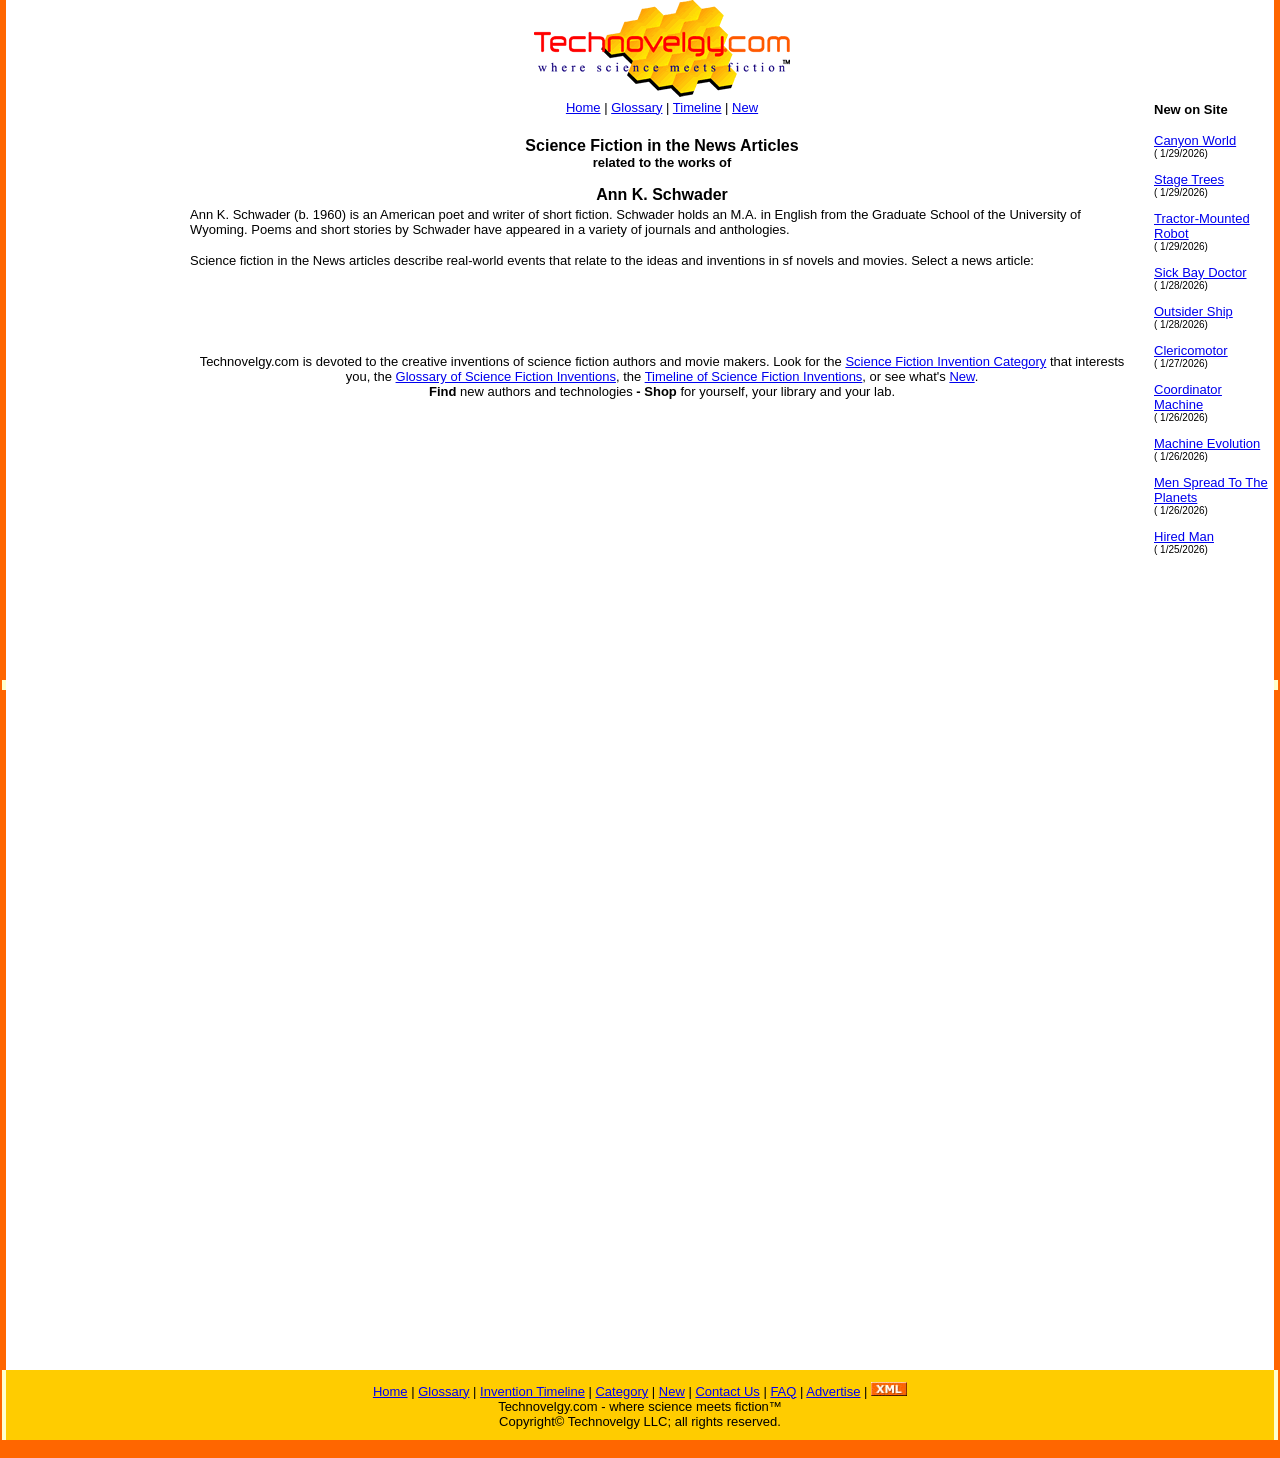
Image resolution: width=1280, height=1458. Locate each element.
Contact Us (727, 1391)
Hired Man (1184, 536)
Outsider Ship (1193, 311)
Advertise (833, 1391)
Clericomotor (1191, 350)
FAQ (783, 1391)
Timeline (697, 107)
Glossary (636, 107)
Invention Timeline (532, 1391)
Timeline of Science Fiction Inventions (754, 376)
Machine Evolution (1207, 443)
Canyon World (1195, 140)
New (745, 107)
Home (583, 107)
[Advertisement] (86, 402)
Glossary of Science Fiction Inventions (506, 376)
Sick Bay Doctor (1200, 272)
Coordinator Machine (1188, 397)
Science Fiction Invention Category (945, 361)
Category (621, 1391)
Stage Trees (1189, 179)
